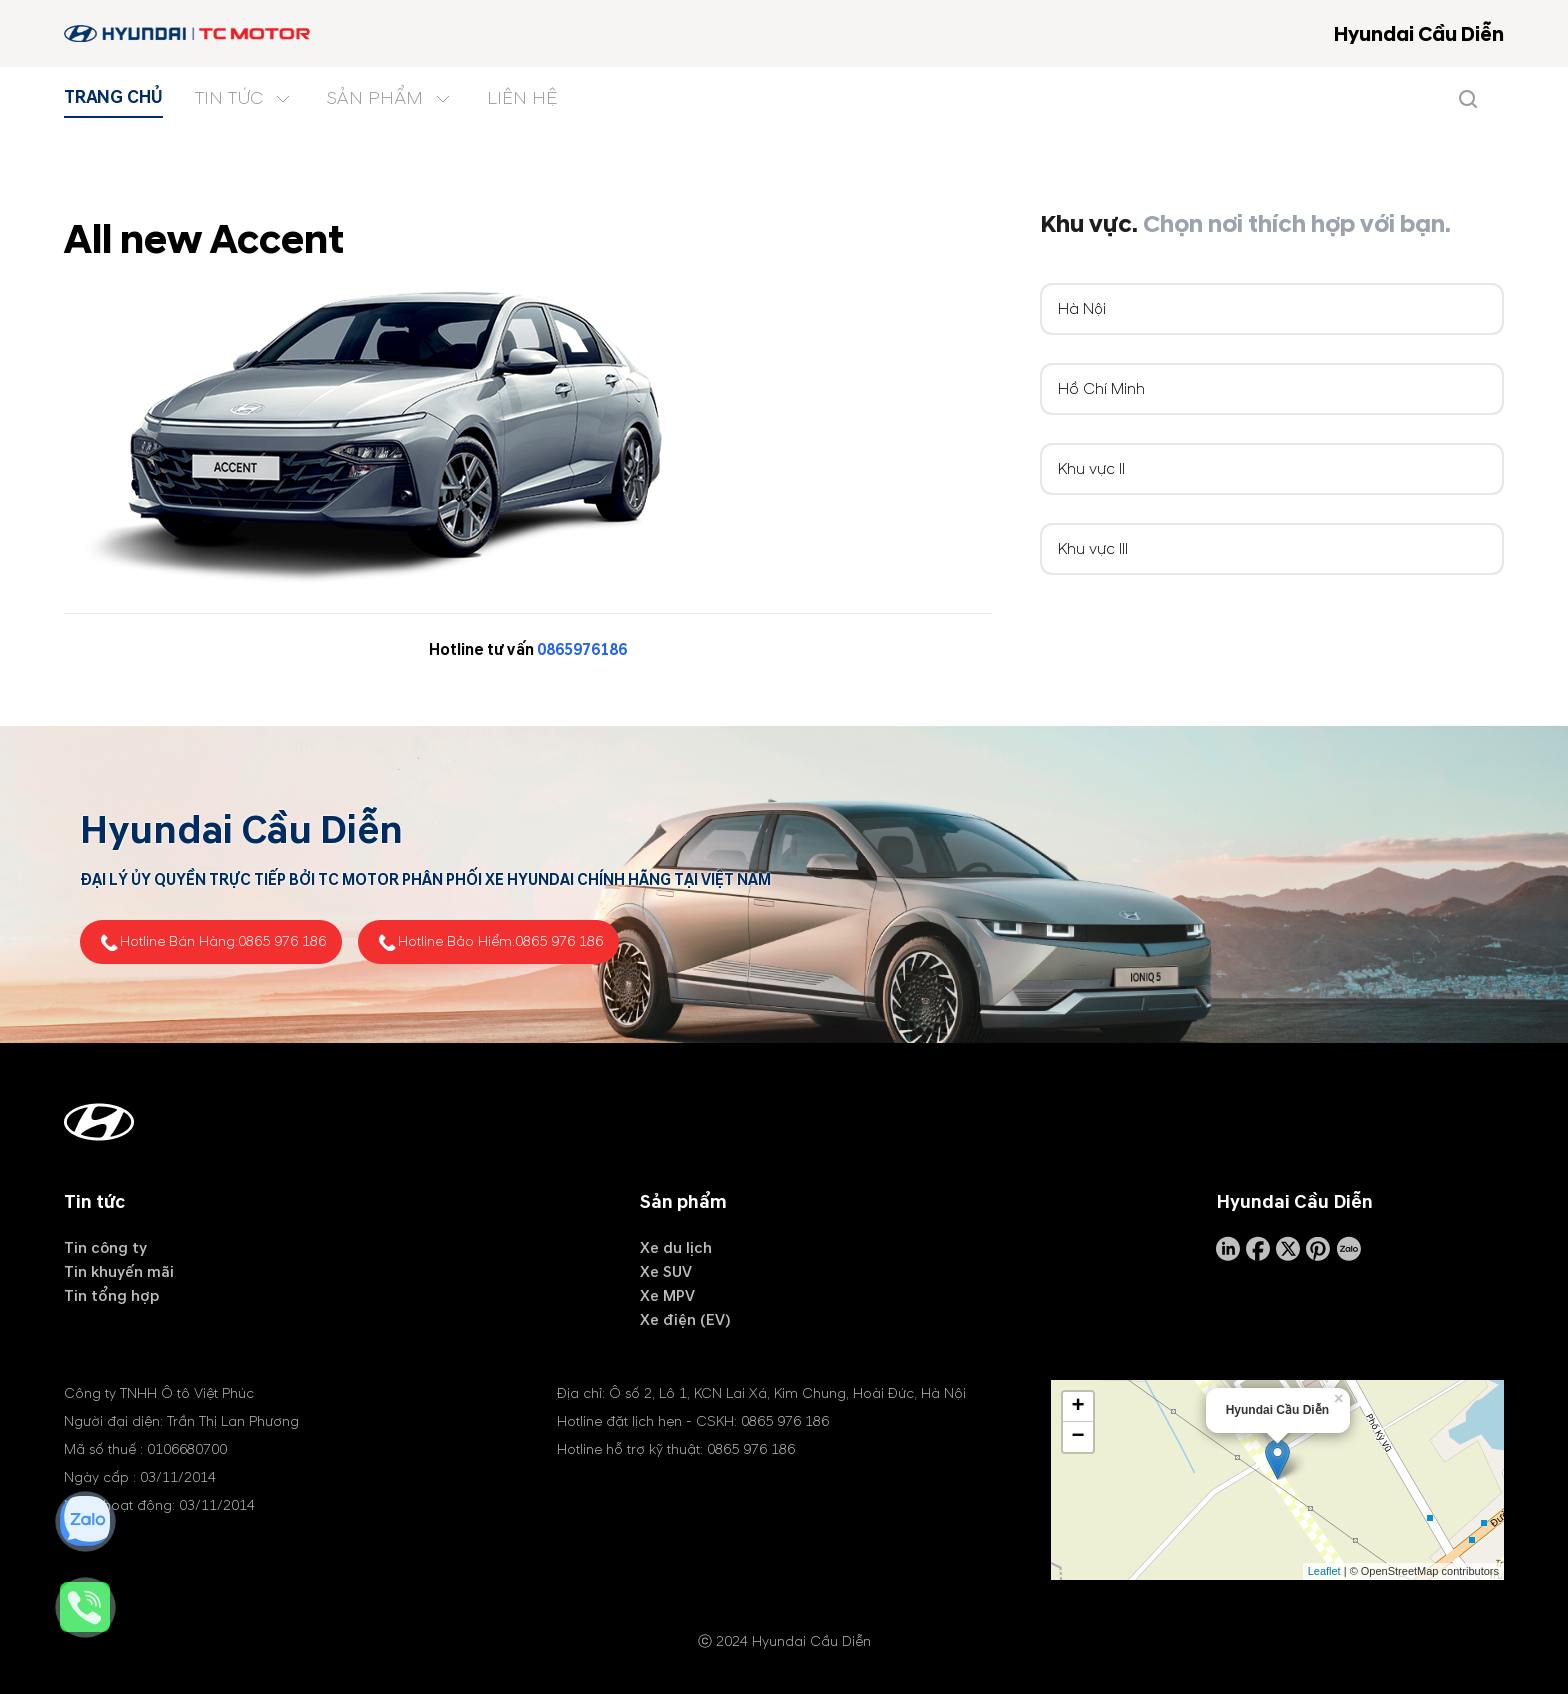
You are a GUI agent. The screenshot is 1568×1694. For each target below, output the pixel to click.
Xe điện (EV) (685, 1320)
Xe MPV (667, 1296)
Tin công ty (105, 1248)
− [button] (1078, 1436)
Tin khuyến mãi (119, 1272)
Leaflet (1324, 1570)
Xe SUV (666, 1272)
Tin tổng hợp (111, 1296)
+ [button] (1078, 1406)
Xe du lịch (676, 1248)
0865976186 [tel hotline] (582, 650)
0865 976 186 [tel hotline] (282, 941)
